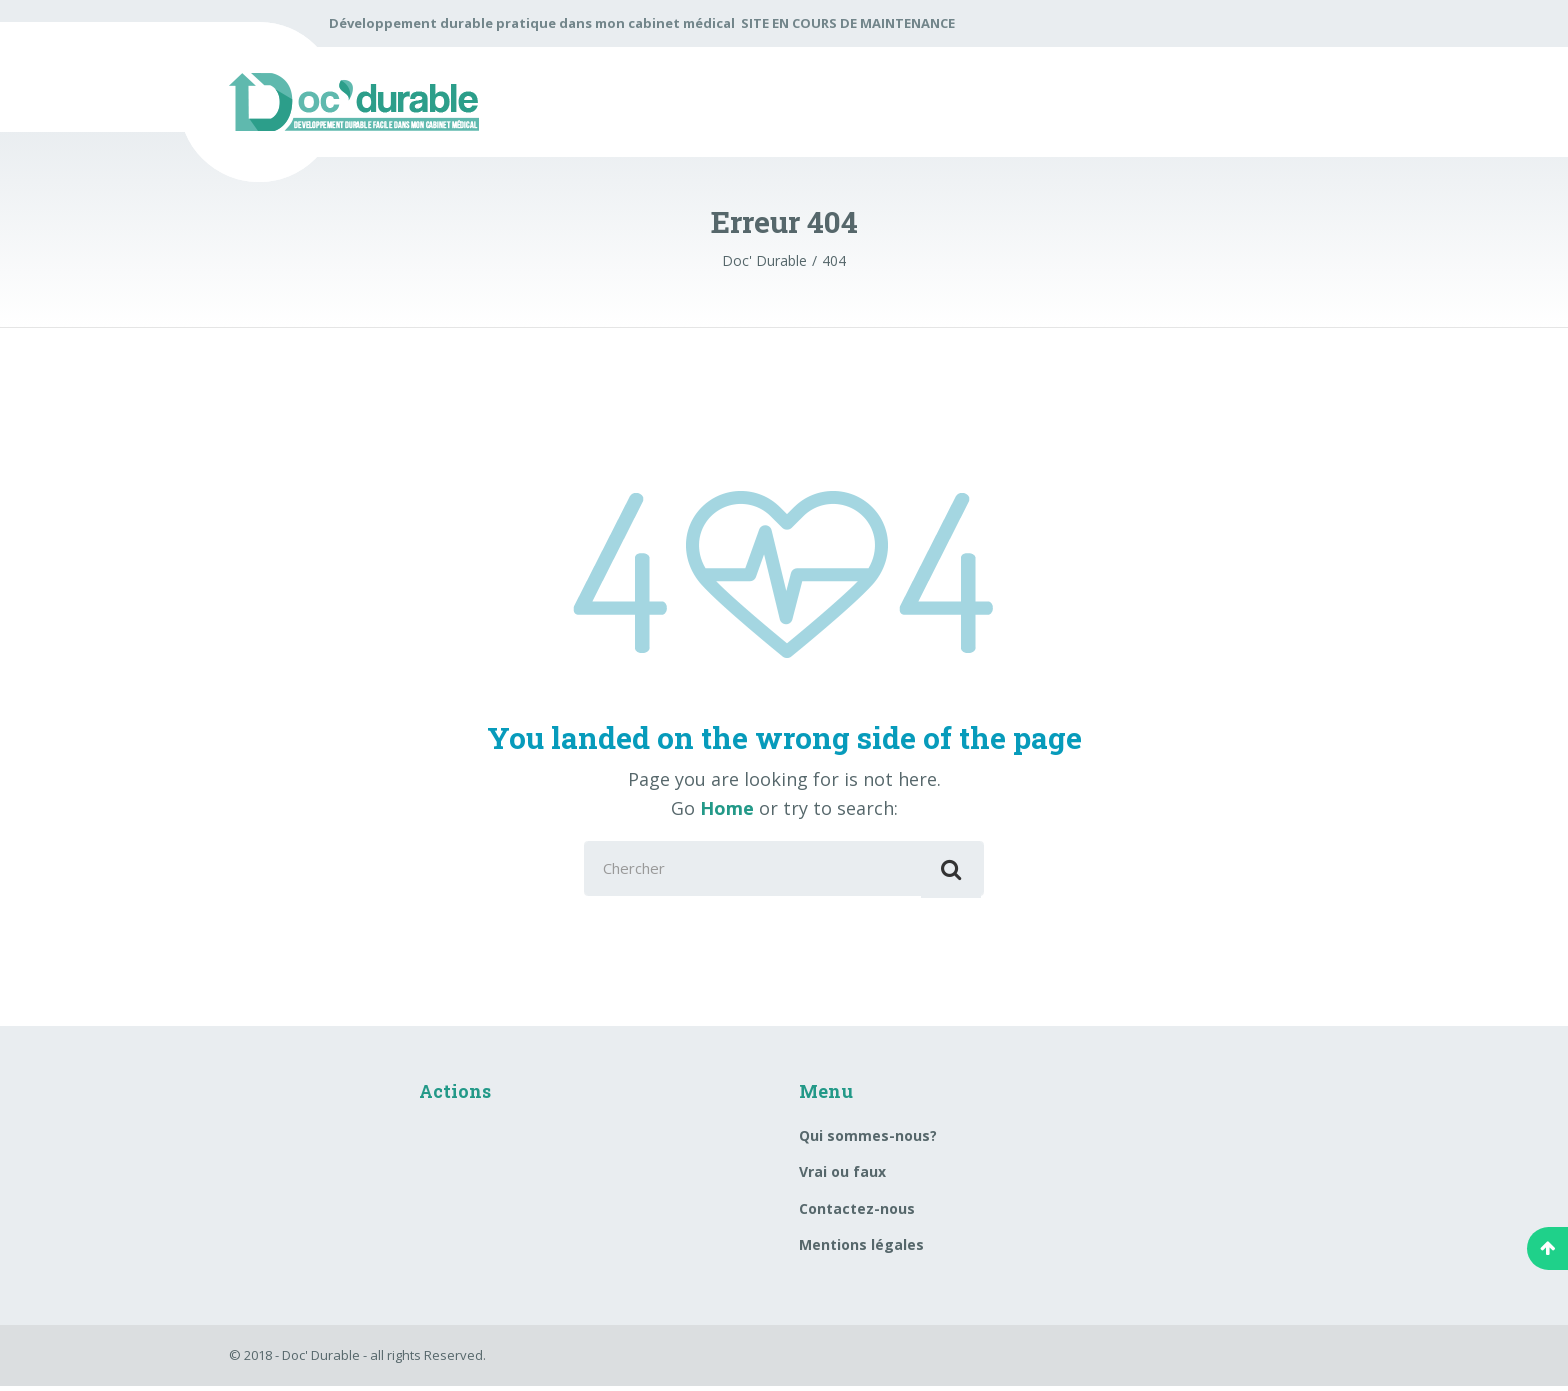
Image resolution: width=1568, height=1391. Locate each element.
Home (727, 808)
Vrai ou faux (842, 1176)
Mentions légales (861, 1249)
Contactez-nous (857, 1212)
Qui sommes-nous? (868, 1139)
